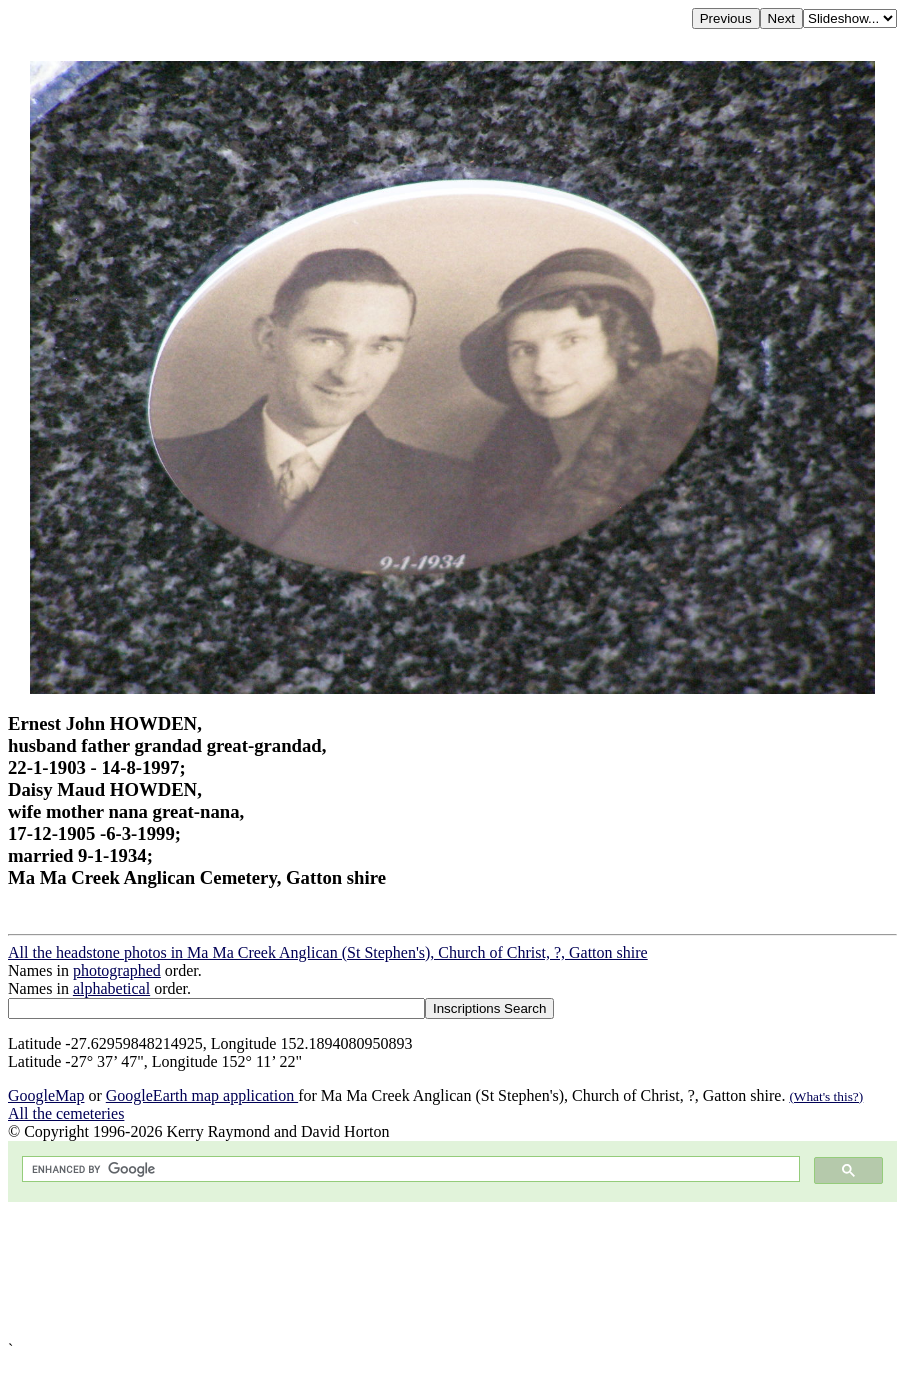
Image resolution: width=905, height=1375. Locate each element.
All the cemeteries (66, 1113)
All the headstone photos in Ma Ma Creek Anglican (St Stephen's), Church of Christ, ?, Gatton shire (328, 952)
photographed (117, 970)
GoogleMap (46, 1095)
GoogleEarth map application (202, 1095)
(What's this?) (826, 1096)
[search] (409, 1169)
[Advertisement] (452, 1271)
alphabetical (111, 988)
